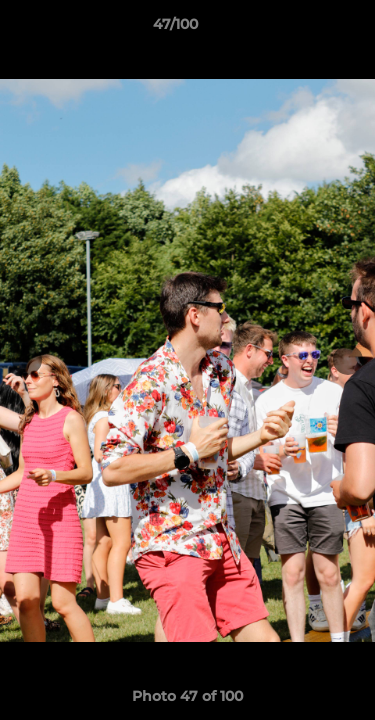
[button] (303, 29)
